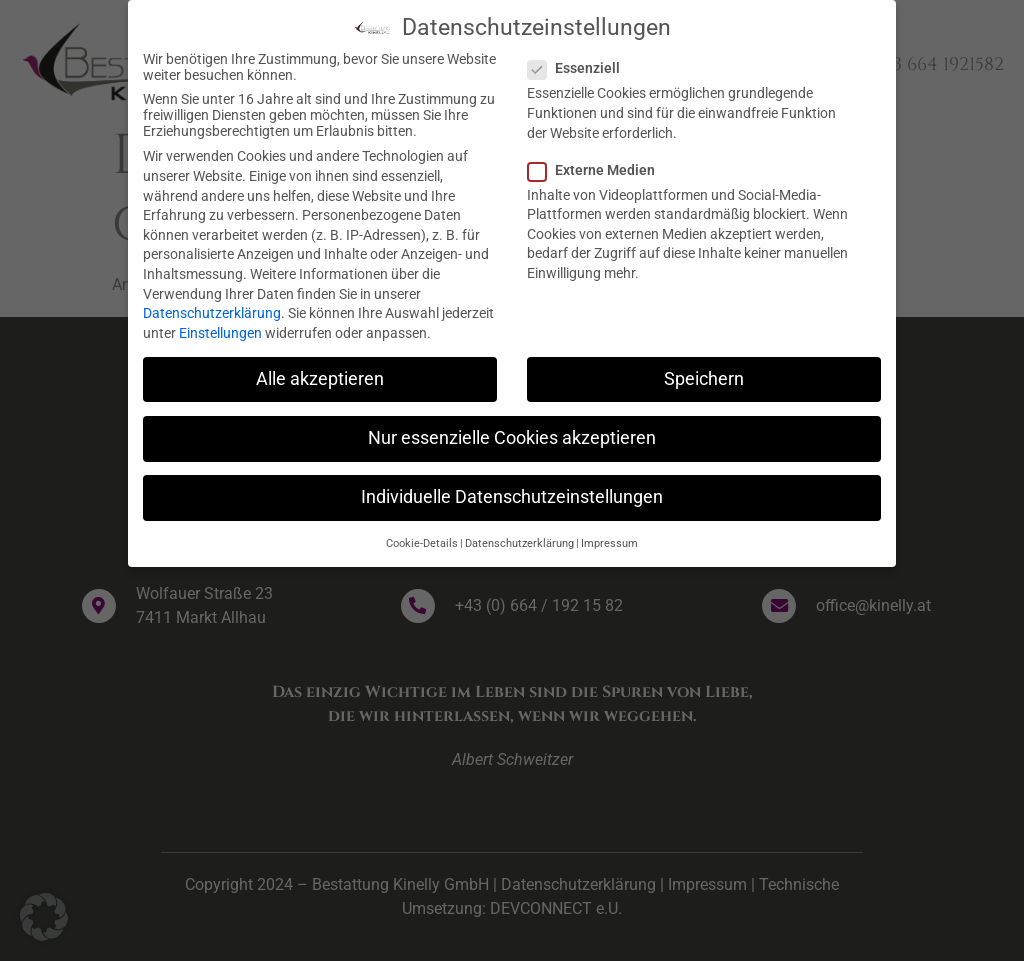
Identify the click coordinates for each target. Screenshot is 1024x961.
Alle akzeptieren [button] (320, 373)
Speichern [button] (704, 373)
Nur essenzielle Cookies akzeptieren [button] (512, 432)
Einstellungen (220, 327)
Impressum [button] (609, 537)
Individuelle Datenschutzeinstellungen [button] (512, 491)
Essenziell (580, 62)
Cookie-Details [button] (422, 537)
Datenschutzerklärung (212, 307)
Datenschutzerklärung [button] (519, 537)
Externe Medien (597, 164)
